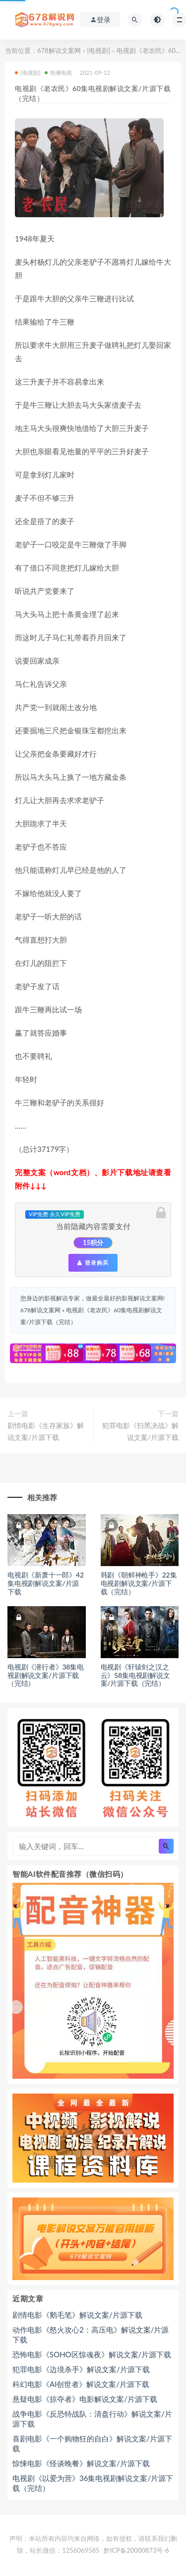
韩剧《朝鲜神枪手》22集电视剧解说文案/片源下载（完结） (139, 1583)
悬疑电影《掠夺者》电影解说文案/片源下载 (84, 2398)
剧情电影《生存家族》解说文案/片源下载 (45, 1431)
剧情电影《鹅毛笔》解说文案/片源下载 (77, 2314)
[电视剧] (98, 50)
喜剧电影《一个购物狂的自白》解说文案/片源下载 (92, 2443)
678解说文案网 (59, 50)
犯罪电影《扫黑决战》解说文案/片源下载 (140, 1431)
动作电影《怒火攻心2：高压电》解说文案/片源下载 (90, 2334)
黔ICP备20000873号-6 (136, 2550)
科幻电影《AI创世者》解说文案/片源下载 (80, 2384)
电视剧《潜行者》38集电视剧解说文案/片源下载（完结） (45, 1675)
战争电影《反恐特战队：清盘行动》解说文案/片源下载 (92, 2418)
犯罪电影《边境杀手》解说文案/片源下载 (81, 2369)
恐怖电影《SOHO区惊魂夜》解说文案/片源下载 (91, 2354)
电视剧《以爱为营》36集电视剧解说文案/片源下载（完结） (92, 2483)
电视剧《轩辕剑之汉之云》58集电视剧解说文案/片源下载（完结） (135, 1675)
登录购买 (92, 1263)
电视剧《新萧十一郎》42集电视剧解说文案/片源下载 (45, 1583)
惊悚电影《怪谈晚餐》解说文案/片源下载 (81, 2463)
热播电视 (58, 72)
